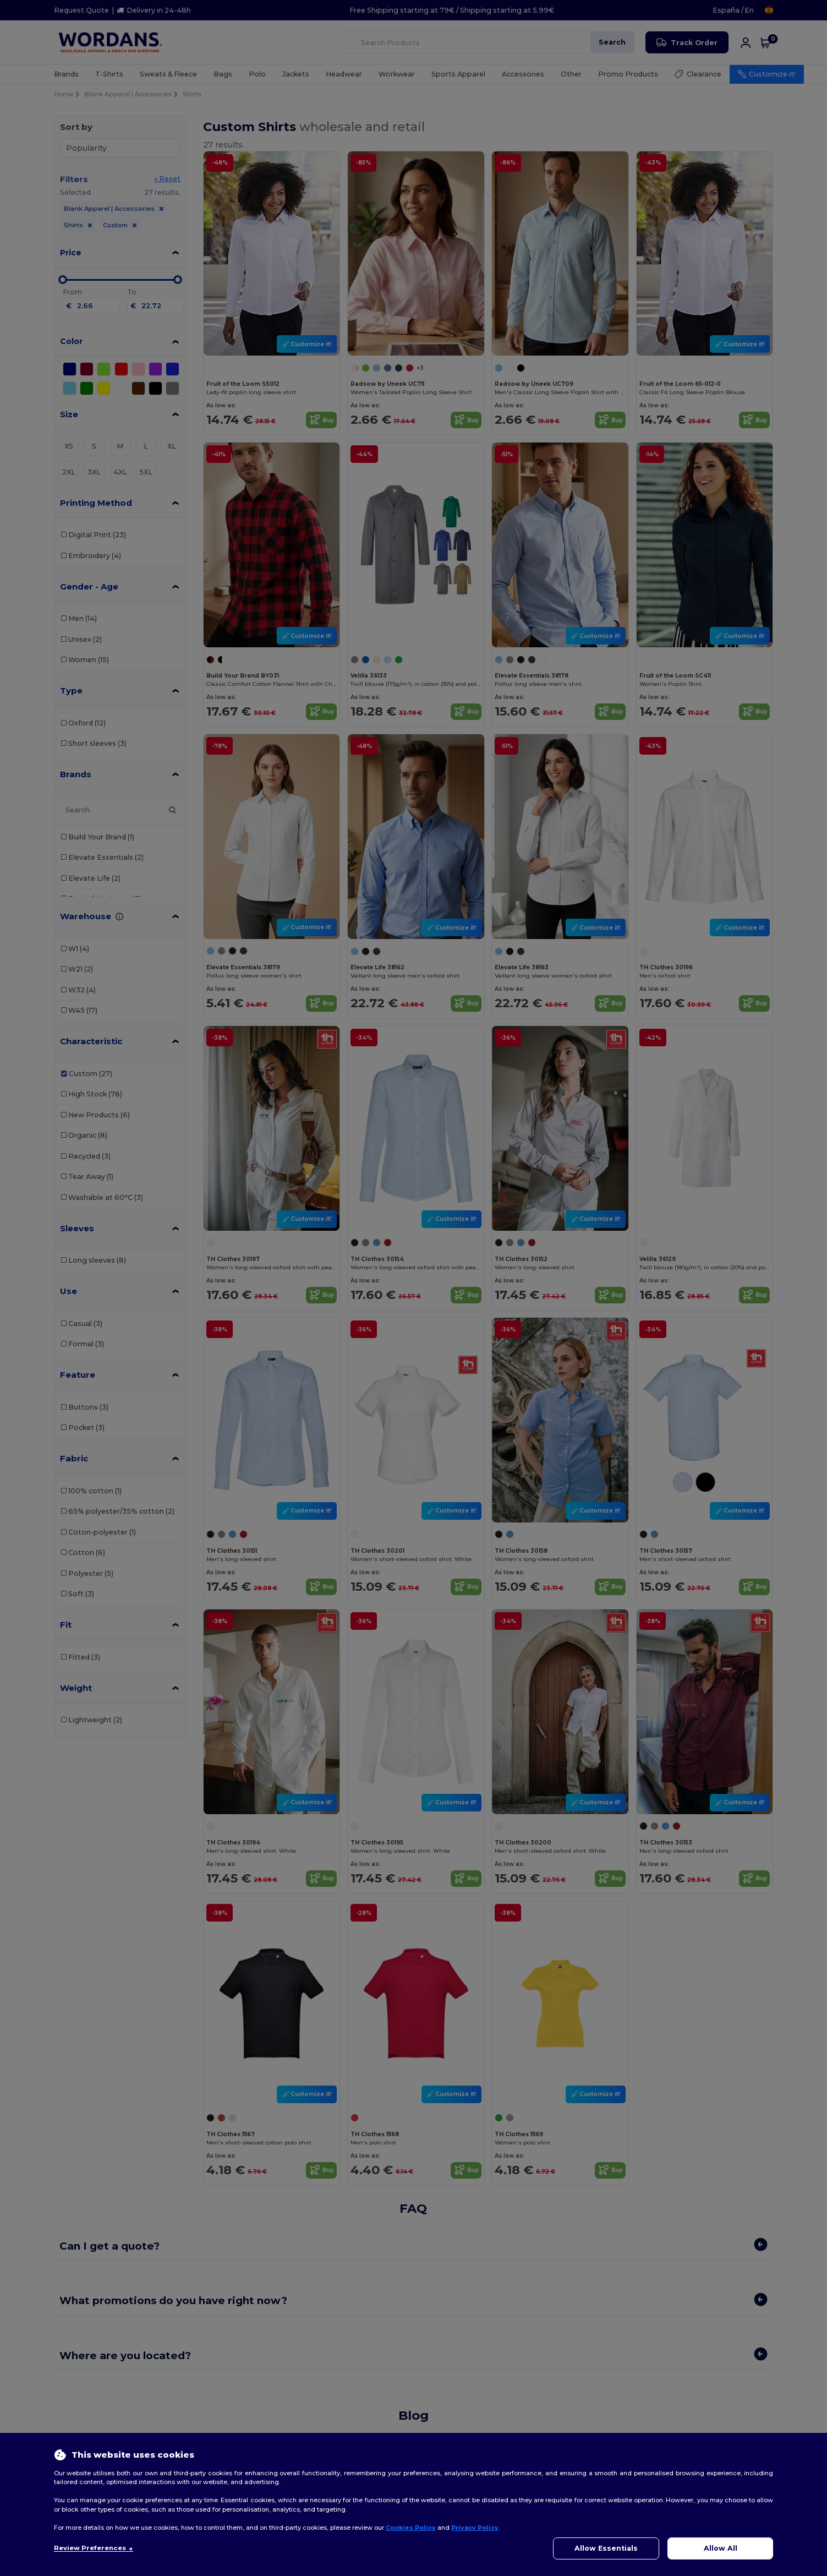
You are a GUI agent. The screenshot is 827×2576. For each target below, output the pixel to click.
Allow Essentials (606, 2548)
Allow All (720, 2548)
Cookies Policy (411, 2527)
